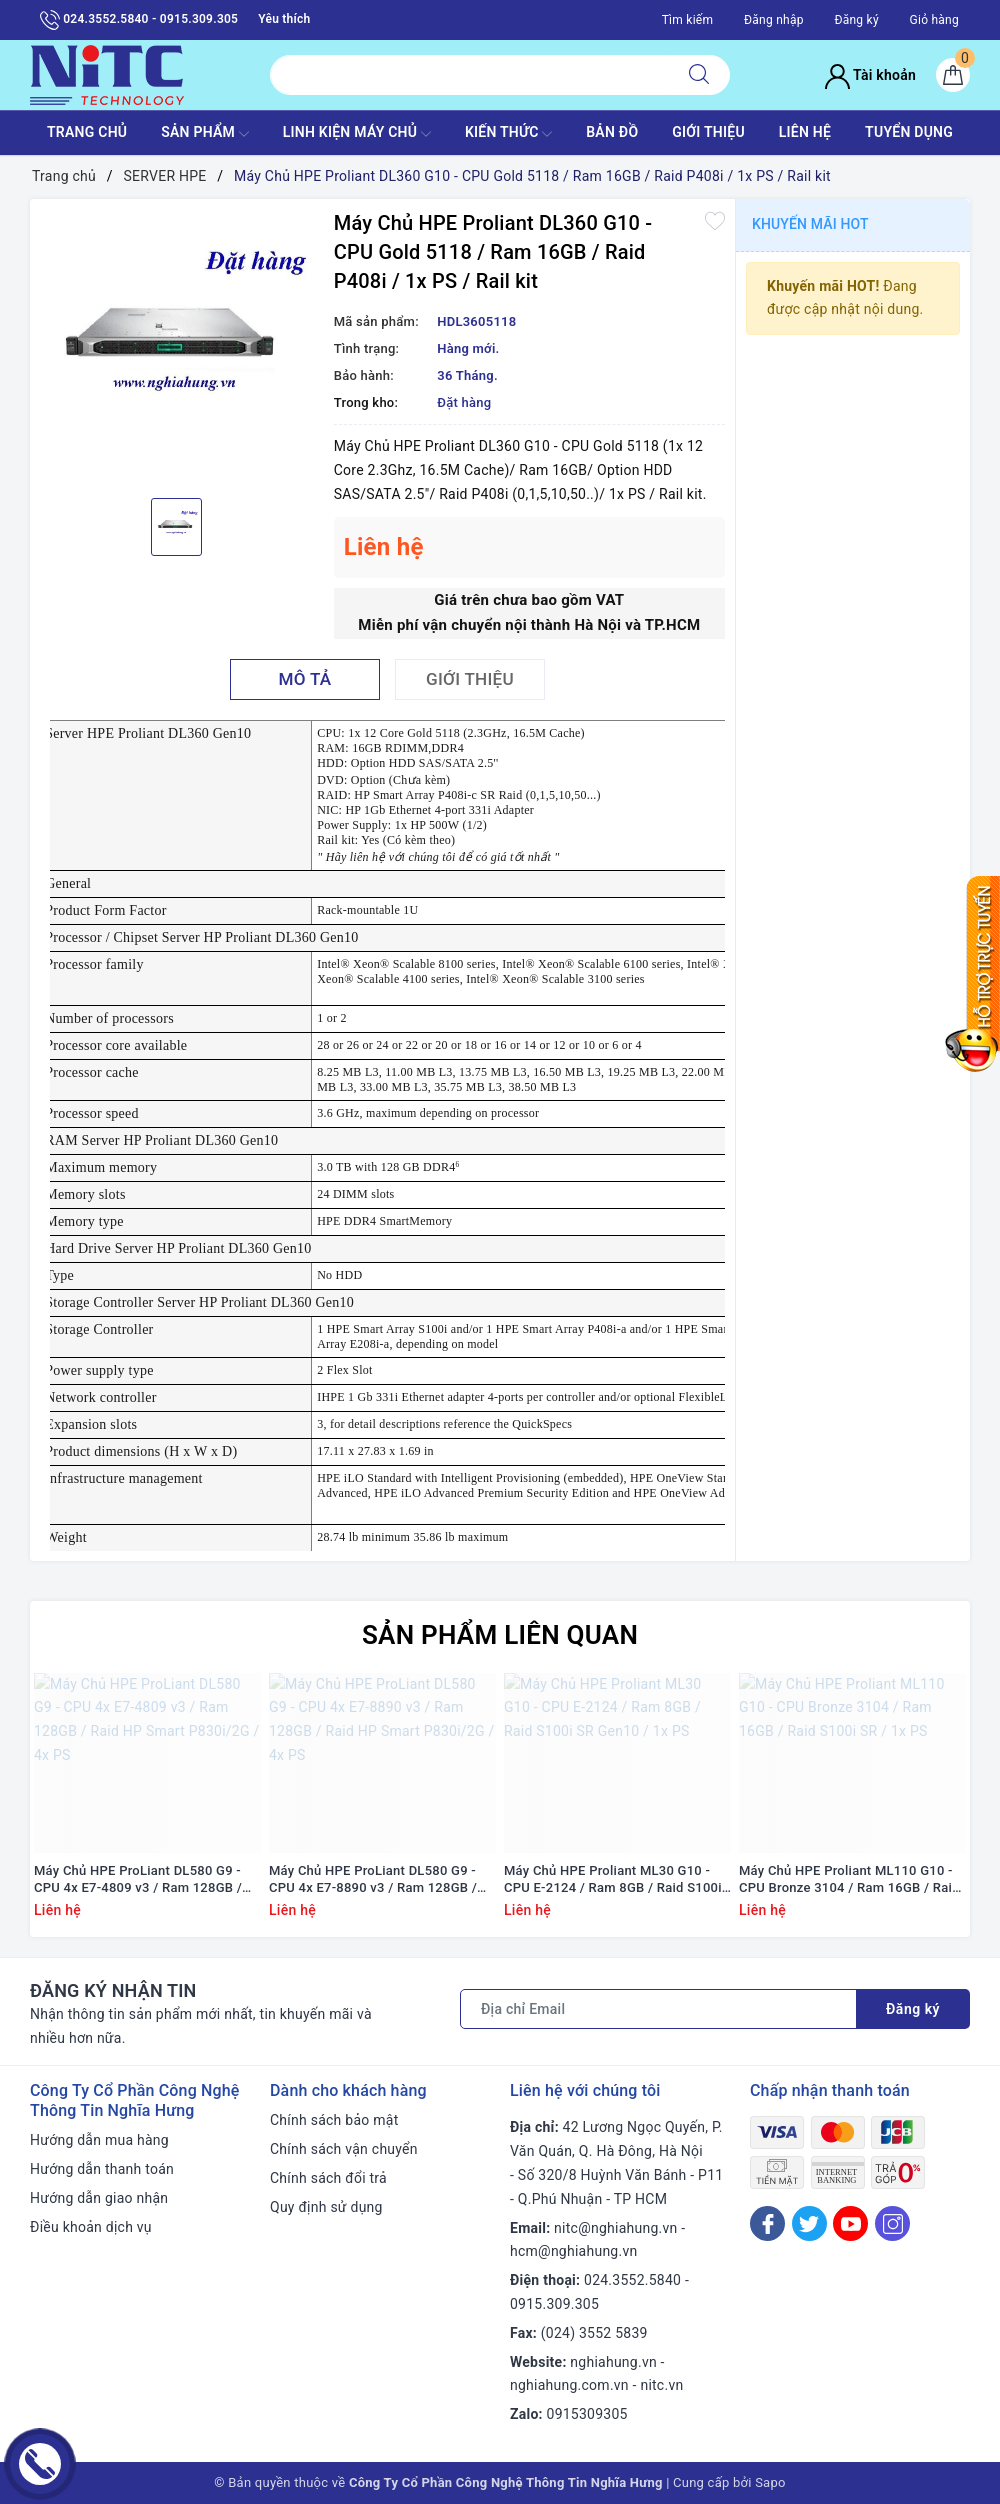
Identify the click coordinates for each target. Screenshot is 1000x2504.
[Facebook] (767, 2223)
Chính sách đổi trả (328, 2178)
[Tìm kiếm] (699, 75)
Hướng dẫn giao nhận (99, 2198)
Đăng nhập (774, 20)
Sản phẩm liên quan (500, 1635)
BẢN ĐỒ (612, 132)
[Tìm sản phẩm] (469, 75)
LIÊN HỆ (805, 132)
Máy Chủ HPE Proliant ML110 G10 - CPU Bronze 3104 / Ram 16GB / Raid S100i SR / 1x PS (849, 1880)
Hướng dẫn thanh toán (102, 2169)
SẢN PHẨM (205, 134)
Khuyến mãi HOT (810, 224)
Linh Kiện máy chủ (357, 134)
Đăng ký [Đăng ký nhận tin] (913, 2009)
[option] (177, 346)
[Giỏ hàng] (953, 75)
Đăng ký (856, 20)
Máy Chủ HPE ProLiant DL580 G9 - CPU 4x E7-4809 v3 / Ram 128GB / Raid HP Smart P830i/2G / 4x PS (138, 1880)
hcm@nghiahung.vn (573, 2251)
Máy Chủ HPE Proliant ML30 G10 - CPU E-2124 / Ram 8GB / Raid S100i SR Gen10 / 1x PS (613, 1880)
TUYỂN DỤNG (909, 132)
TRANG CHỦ (87, 132)
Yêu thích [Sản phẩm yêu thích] (284, 19)
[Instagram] (892, 2223)
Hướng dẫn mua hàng (99, 2140)
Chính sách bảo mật (334, 2120)
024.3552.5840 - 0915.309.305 (139, 20)
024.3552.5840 (632, 2280)
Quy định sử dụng (326, 2207)
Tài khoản (870, 75)
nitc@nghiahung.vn (615, 2228)
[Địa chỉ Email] (658, 2009)
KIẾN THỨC (508, 134)
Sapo (770, 2482)
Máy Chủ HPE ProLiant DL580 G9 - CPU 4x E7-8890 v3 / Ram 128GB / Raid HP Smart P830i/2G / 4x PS (373, 1880)
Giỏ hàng (934, 20)
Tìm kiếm (688, 20)
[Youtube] (850, 2223)
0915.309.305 (554, 2304)
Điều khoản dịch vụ (91, 2227)
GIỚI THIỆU (708, 132)
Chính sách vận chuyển (344, 2149)
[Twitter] (809, 2223)
